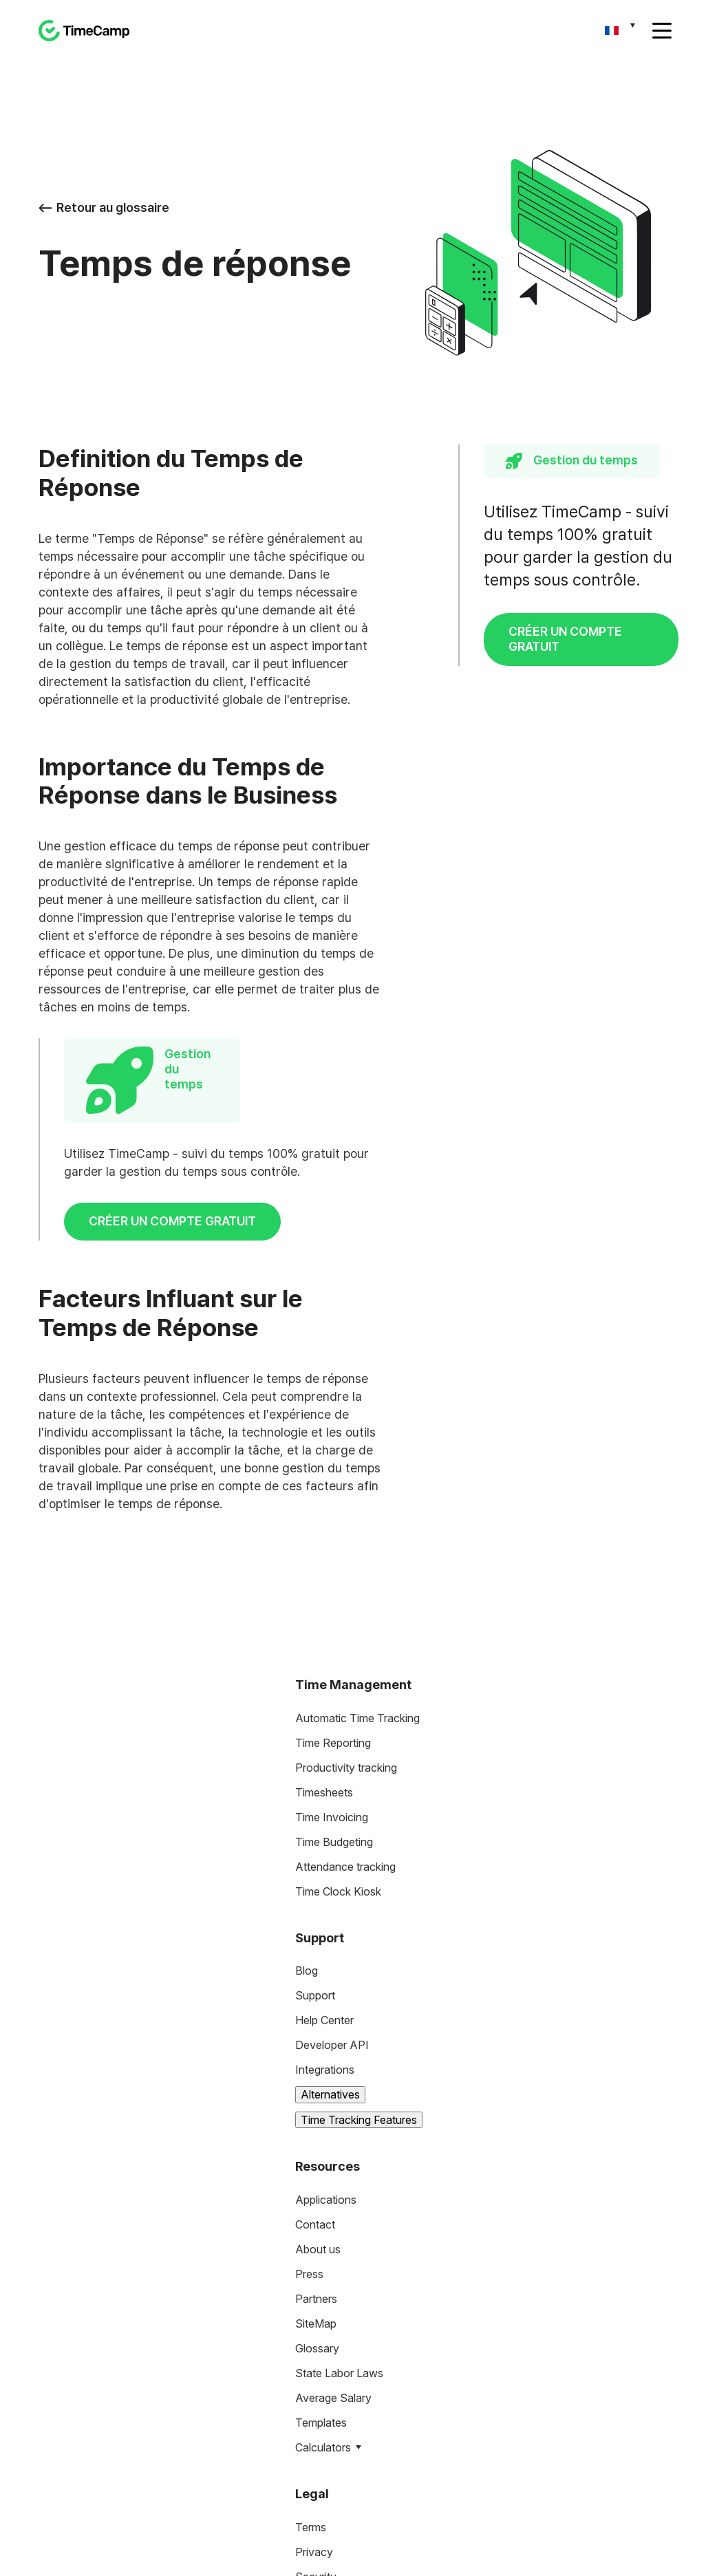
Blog (306, 1746)
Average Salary (333, 2173)
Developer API (332, 1820)
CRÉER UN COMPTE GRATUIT (565, 639)
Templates (321, 2198)
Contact (315, 2000)
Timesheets (324, 1567)
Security (315, 2352)
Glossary (317, 2124)
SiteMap (315, 2099)
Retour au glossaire (104, 207)
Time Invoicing (331, 1592)
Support (315, 1771)
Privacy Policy (300, 2560)
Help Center (324, 1796)
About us (318, 2025)
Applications (325, 1975)
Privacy (314, 2327)
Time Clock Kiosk (338, 1666)
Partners (316, 2074)
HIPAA (312, 2376)
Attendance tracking (345, 1642)
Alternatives (330, 1870)
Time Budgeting (334, 1617)
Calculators (323, 2223)
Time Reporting (333, 1518)
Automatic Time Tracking (357, 1493)
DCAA (311, 2401)
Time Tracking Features (359, 1895)
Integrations (324, 1845)
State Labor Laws (339, 2149)
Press (309, 2050)
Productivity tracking (346, 1542)
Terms (310, 2302)
